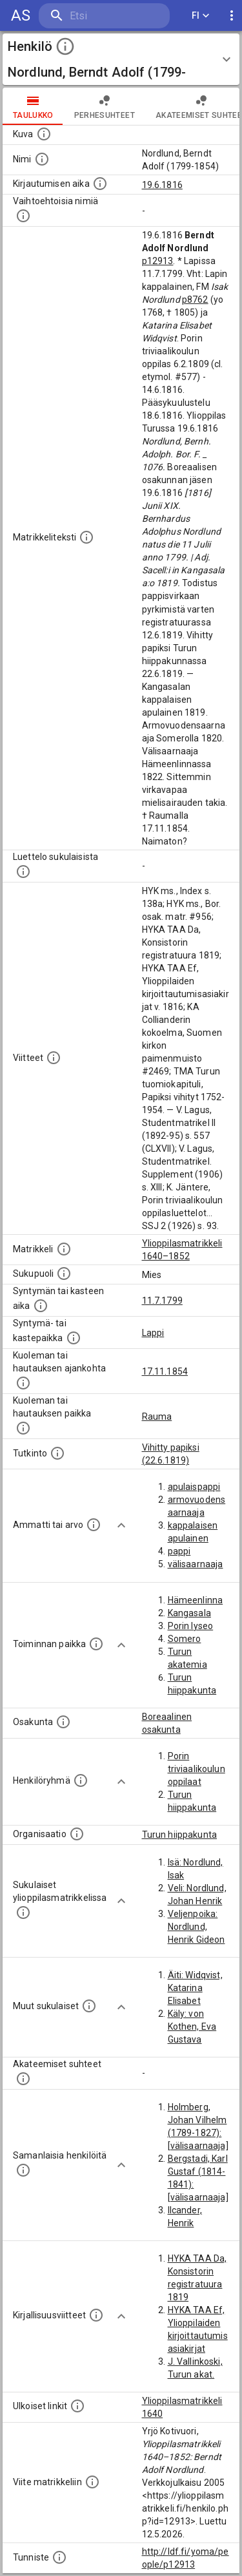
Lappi (153, 1333)
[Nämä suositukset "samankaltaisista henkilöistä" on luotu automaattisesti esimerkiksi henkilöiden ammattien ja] (23, 2170)
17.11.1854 (165, 1371)
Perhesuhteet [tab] (104, 106)
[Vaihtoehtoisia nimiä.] (23, 215)
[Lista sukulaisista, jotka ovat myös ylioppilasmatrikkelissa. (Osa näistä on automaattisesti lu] (23, 1912)
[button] (121, 59)
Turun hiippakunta (179, 1834)
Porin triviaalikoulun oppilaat (196, 1769)
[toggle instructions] (65, 46)
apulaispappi (194, 1487)
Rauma (157, 1416)
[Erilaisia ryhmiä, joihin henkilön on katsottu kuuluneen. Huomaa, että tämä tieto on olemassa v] (80, 1780)
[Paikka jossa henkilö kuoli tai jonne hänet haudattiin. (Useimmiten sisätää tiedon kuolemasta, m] (23, 1428)
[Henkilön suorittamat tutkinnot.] (57, 1453)
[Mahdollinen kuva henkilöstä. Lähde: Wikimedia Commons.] (44, 134)
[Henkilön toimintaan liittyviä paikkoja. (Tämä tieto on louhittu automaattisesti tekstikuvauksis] (96, 1644)
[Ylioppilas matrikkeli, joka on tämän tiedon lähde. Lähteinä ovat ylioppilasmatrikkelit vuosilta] (64, 1249)
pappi (179, 1551)
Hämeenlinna (195, 1600)
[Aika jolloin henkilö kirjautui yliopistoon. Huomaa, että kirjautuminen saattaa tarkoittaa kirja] (100, 183)
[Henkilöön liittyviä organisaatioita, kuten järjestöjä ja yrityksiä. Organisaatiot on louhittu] (76, 1834)
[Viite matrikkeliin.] (92, 2482)
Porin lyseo (191, 1626)
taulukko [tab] (33, 106)
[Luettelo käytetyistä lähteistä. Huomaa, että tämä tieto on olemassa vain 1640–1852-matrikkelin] (53, 1057)
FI (201, 16)
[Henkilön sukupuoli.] (64, 1273)
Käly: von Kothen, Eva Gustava (192, 2026)
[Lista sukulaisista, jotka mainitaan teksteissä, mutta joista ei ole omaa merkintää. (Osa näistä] (89, 2006)
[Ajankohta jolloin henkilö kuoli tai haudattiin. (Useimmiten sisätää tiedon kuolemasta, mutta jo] (23, 1383)
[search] (104, 15)
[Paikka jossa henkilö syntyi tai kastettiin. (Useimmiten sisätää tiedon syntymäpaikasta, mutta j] (73, 1338)
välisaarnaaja (195, 1564)
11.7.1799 (162, 1300)
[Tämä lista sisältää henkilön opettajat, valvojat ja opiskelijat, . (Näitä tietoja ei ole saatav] (23, 2078)
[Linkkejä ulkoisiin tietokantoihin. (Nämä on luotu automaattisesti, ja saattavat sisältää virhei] (77, 2406)
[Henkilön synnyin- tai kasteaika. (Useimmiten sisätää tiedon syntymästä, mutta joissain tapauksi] (40, 1305)
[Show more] (121, 1525)
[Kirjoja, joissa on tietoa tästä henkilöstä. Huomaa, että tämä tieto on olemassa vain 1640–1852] (96, 2315)
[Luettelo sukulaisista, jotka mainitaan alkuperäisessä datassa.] (23, 871)
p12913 (158, 261)
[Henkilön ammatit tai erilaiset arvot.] (93, 1524)
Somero (184, 1639)
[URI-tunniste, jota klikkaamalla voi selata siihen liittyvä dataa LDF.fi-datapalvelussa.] (59, 2557)
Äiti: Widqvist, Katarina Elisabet (195, 1988)
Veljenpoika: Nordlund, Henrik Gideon (196, 1927)
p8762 (195, 299)
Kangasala (189, 1613)
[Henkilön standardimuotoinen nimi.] (42, 159)
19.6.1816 (162, 185)
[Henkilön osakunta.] (63, 1722)
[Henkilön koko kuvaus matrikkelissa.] (86, 537)
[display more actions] (231, 15)
